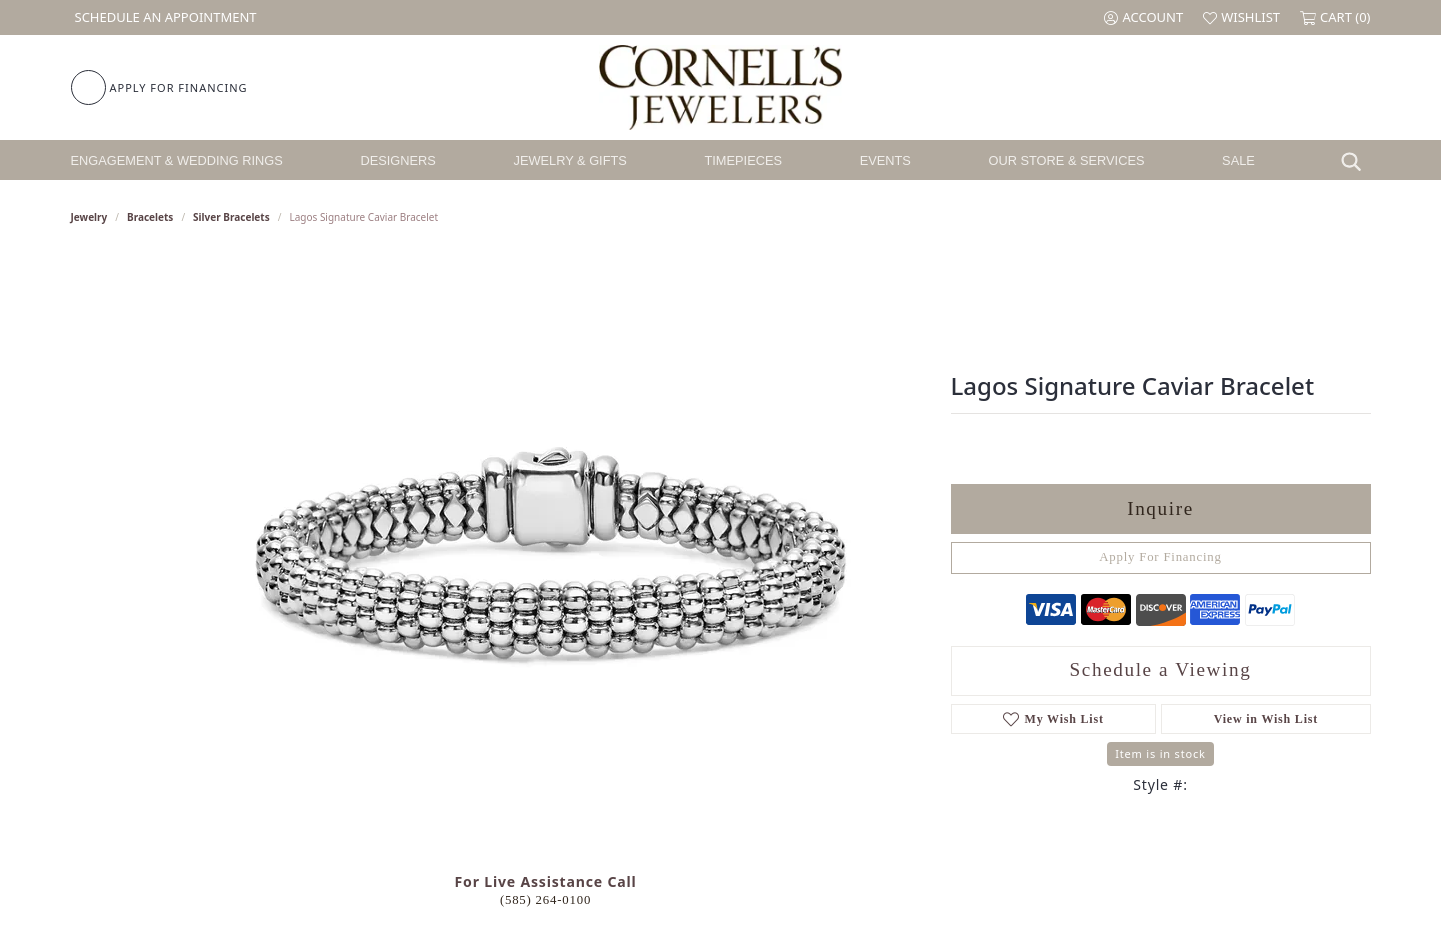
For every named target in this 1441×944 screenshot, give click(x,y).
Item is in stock (1160, 753)
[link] (164, 17)
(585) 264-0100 (545, 900)
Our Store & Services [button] (1066, 160)
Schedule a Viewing (1161, 669)
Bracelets (150, 217)
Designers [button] (398, 160)
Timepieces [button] (743, 160)
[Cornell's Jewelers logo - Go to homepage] (720, 87)
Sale (1238, 160)
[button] (1143, 17)
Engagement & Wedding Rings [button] (177, 160)
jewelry (89, 217)
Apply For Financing (1160, 557)
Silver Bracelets (231, 217)
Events (885, 160)
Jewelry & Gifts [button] (570, 160)
